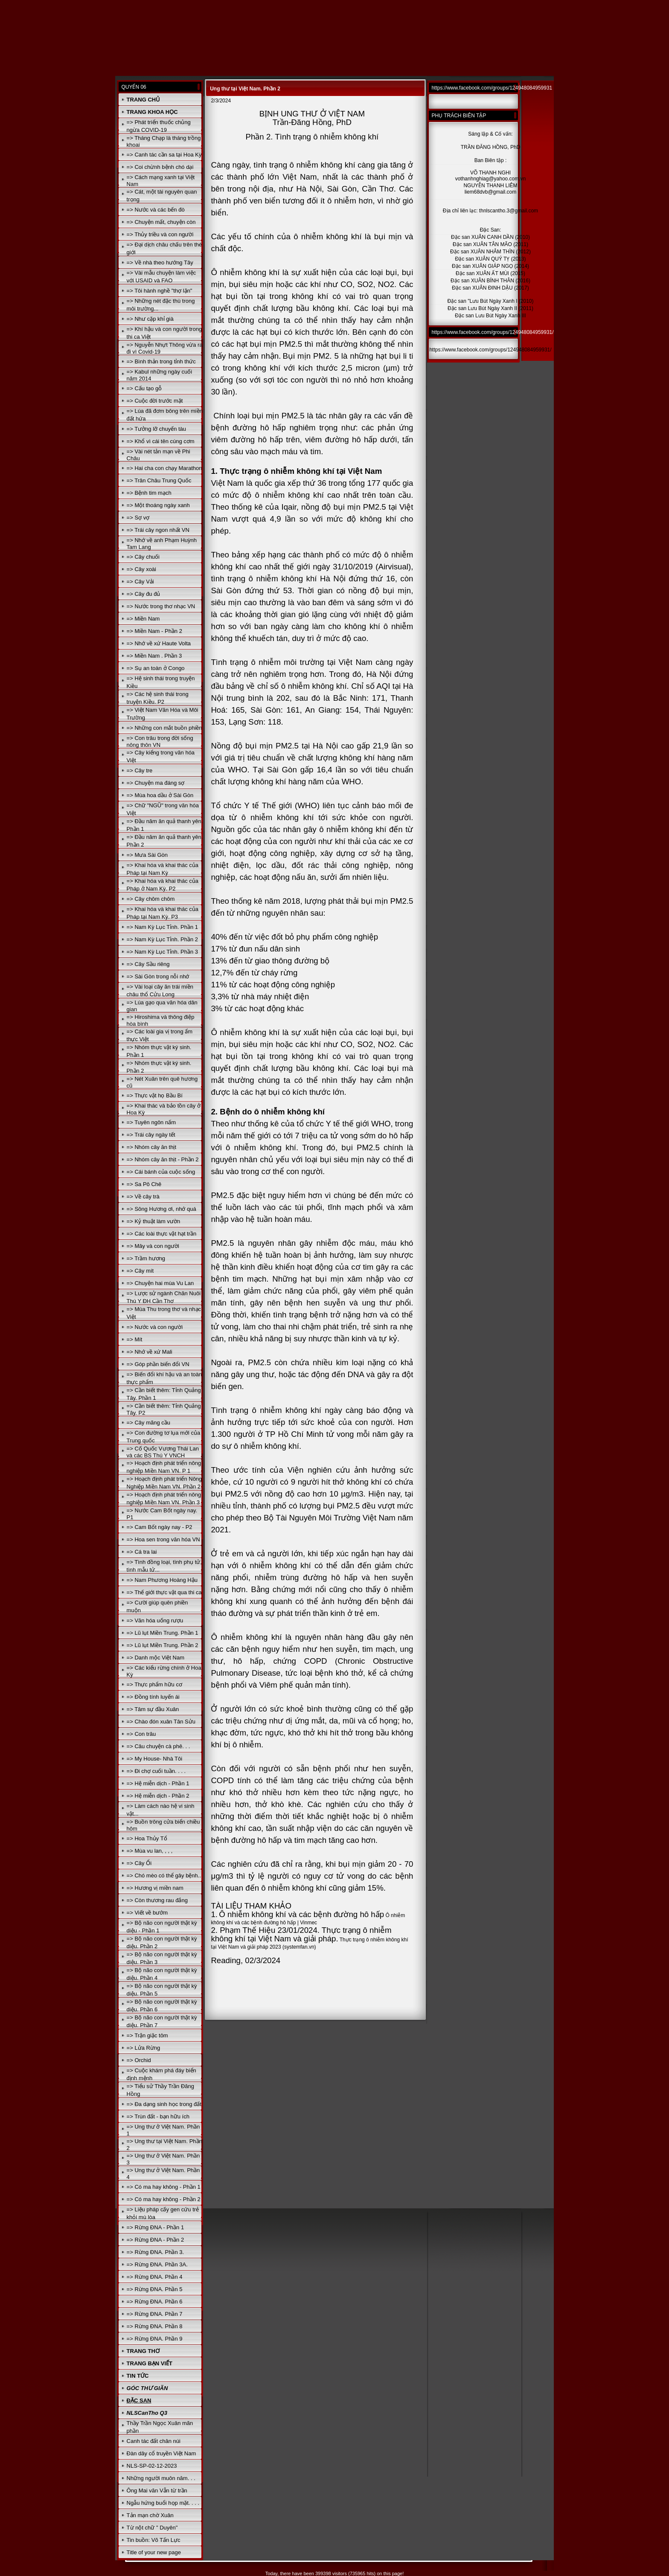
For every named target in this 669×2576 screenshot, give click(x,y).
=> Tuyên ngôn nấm (151, 1122)
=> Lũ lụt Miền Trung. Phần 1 (162, 1633)
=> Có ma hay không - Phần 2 (164, 2199)
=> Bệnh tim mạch (149, 493)
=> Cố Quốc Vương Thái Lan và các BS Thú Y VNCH (163, 1452)
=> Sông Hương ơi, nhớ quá (161, 1209)
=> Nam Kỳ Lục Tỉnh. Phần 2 (162, 939)
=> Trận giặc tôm (147, 2035)
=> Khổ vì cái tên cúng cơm (161, 441)
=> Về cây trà (143, 1196)
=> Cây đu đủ (143, 594)
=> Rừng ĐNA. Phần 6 (155, 2301)
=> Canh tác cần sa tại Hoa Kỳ (164, 154)
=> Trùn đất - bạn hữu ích (158, 2116)
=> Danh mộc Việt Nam (155, 1657)
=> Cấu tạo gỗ (144, 388)
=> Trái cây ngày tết (151, 1134)
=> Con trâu (141, 1734)
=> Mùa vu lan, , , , (150, 1851)
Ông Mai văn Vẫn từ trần (157, 2490)
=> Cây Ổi (139, 1863)
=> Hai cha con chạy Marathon (164, 468)
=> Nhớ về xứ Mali (149, 1352)
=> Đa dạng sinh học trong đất (164, 2104)
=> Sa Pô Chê (144, 1184)
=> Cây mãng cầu (148, 1422)
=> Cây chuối (143, 557)
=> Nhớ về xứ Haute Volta (159, 643)
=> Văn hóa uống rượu (155, 1620)
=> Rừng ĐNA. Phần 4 (155, 2277)
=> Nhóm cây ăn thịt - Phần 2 (163, 1159)
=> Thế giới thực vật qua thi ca (164, 1592)
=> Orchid (139, 2060)
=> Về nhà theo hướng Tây (160, 262)
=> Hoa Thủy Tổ (147, 1838)
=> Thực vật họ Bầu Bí (155, 1095)
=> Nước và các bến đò (156, 209)
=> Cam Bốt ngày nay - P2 (159, 1527)
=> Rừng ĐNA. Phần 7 (155, 2314)
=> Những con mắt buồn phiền (164, 728)
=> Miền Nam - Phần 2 (154, 631)
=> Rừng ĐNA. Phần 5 (155, 2289)
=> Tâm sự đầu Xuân (153, 1709)
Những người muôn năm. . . (161, 2478)
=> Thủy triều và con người (160, 234)
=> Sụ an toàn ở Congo (156, 668)
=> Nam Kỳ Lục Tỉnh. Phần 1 (162, 927)
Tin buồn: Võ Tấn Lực (153, 2540)
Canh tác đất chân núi (153, 2441)
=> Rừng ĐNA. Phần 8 (155, 2326)
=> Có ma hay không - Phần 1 (164, 2187)
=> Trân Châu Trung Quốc (159, 480)
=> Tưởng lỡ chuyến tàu (156, 429)
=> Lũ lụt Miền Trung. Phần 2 (162, 1645)
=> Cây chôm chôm (151, 899)
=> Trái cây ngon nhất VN (158, 530)
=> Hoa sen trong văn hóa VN (163, 1539)
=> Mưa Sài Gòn (147, 855)
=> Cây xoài (141, 569)
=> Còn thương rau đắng (157, 1900)
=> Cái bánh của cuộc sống (161, 1172)
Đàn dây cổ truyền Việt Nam (161, 2453)
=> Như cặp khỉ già (150, 319)
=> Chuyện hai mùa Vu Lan (160, 1283)
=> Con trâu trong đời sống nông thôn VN (160, 741)
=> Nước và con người (155, 1327)
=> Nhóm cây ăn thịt (151, 1147)
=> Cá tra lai (142, 1552)
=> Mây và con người (153, 1246)
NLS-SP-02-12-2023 (152, 2466)
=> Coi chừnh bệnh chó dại (160, 167)
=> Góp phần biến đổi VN (158, 1364)
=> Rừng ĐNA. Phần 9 (155, 2338)
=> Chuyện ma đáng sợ (156, 783)
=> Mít (135, 1339)
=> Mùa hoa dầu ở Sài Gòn (160, 795)
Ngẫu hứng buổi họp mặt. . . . (163, 2503)
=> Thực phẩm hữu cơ (154, 1684)
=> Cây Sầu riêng (148, 964)
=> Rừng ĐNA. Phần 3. (155, 2252)
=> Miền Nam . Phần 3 (154, 656)
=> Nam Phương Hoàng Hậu (162, 1580)
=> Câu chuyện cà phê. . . (158, 1746)
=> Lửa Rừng (143, 2048)
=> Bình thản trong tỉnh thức (161, 361)
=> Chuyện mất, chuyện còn (161, 222)
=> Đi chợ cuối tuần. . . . (156, 1771)
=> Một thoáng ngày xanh (158, 505)
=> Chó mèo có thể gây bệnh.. (164, 1875)
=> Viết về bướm (147, 1912)
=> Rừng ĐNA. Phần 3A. (157, 2264)
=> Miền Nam (143, 618)
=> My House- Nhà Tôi (155, 1758)
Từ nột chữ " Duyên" (152, 2527)
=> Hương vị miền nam (155, 1888)
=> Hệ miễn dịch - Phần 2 (158, 1796)
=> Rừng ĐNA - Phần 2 (155, 2240)
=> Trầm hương (146, 1258)
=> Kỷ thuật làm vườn (153, 1221)
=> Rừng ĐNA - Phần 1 (155, 2227)
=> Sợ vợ (138, 517)
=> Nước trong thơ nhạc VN (161, 606)
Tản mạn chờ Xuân (150, 2515)
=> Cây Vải (140, 581)
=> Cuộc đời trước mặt (155, 400)
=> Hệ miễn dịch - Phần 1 (158, 1783)
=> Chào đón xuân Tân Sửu (161, 1721)
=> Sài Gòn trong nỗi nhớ (158, 976)
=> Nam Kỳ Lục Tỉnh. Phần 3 (162, 952)
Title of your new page (154, 2552)
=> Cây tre (140, 770)
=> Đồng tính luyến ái (153, 1697)
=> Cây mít (140, 1271)
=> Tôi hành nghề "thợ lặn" (159, 290)
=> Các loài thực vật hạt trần (162, 1233)
